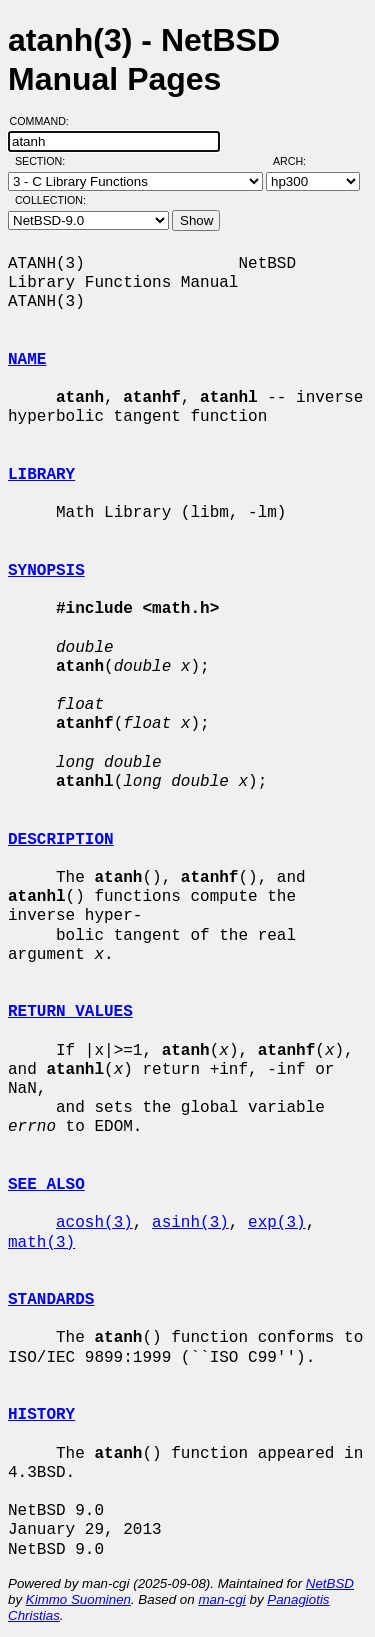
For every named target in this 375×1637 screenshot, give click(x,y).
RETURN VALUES (70, 1012)
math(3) (41, 1243)
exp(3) (277, 1223)
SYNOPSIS (46, 571)
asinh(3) (190, 1223)
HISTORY (41, 1415)
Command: (45, 121)
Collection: (50, 200)
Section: (44, 161)
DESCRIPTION (61, 840)
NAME (27, 360)
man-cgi (221, 1599)
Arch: (298, 161)
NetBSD (330, 1583)
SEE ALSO (46, 1185)
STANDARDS (51, 1300)
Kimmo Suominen (78, 1599)
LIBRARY (41, 475)
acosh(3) (94, 1223)
